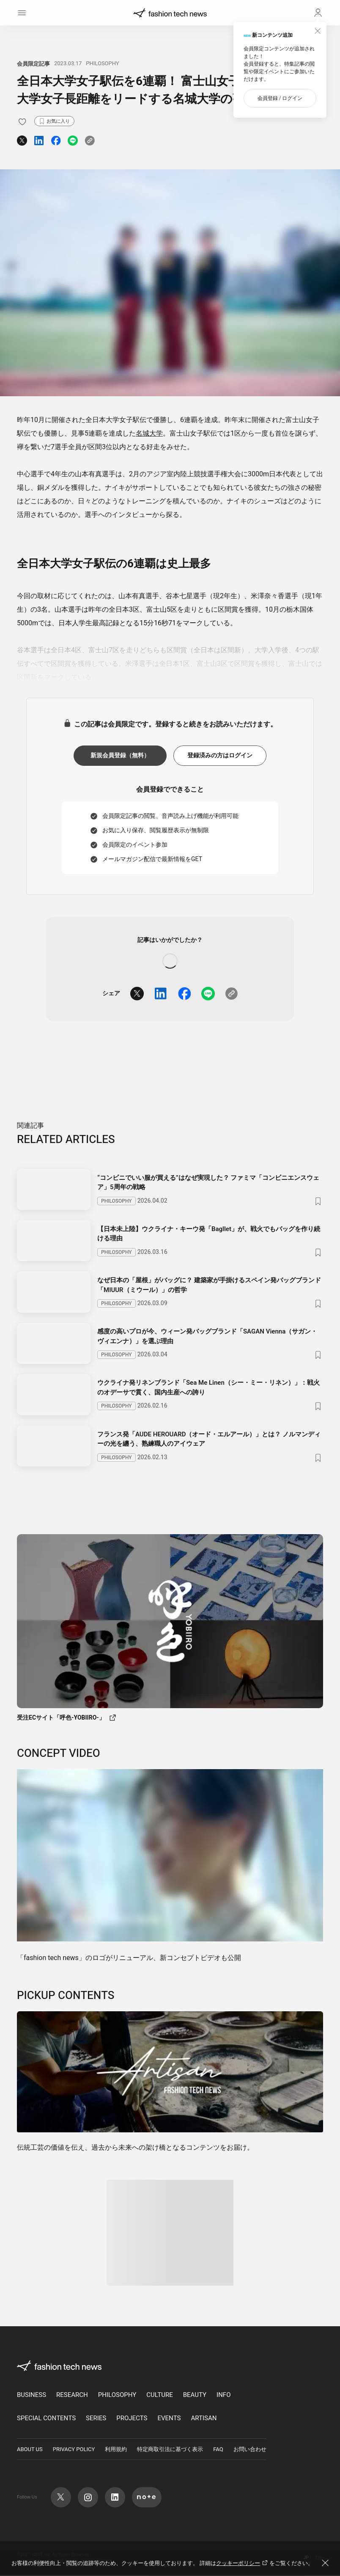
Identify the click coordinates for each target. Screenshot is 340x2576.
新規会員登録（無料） (120, 755)
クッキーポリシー (242, 2563)
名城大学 (149, 433)
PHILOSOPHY (102, 63)
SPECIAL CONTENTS (46, 2419)
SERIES (96, 2419)
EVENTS (169, 2419)
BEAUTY (194, 2396)
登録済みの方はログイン (219, 755)
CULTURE (159, 2396)
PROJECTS (131, 2419)
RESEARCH (72, 2396)
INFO (223, 2396)
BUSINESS (31, 2396)
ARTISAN (204, 2419)
